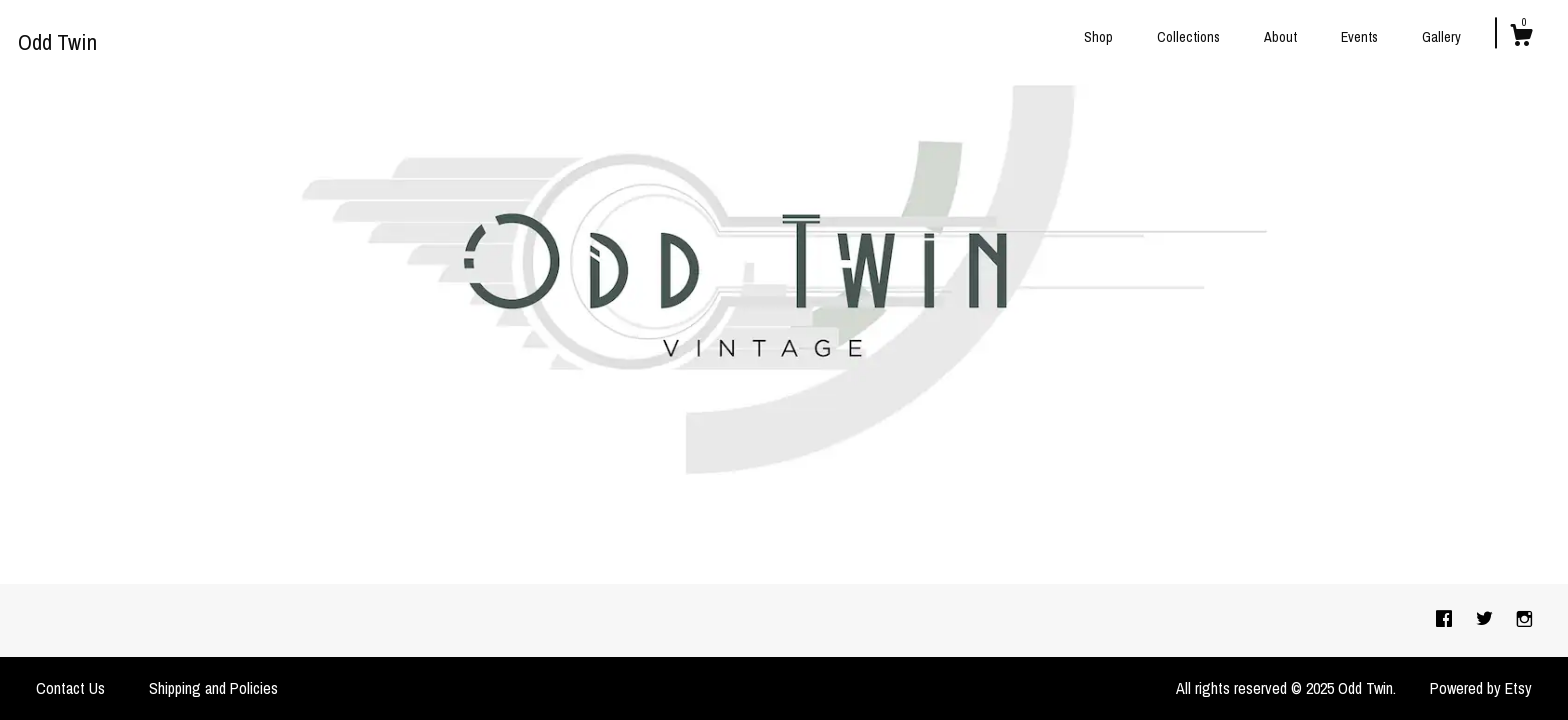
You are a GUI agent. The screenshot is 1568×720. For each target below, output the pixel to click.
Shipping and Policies (213, 688)
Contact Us (70, 688)
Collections (1188, 37)
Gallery (1441, 37)
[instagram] (1524, 620)
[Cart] (1521, 38)
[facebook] (1446, 620)
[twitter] (1486, 620)
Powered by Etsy (1481, 688)
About (1280, 37)
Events (1359, 37)
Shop (1098, 37)
